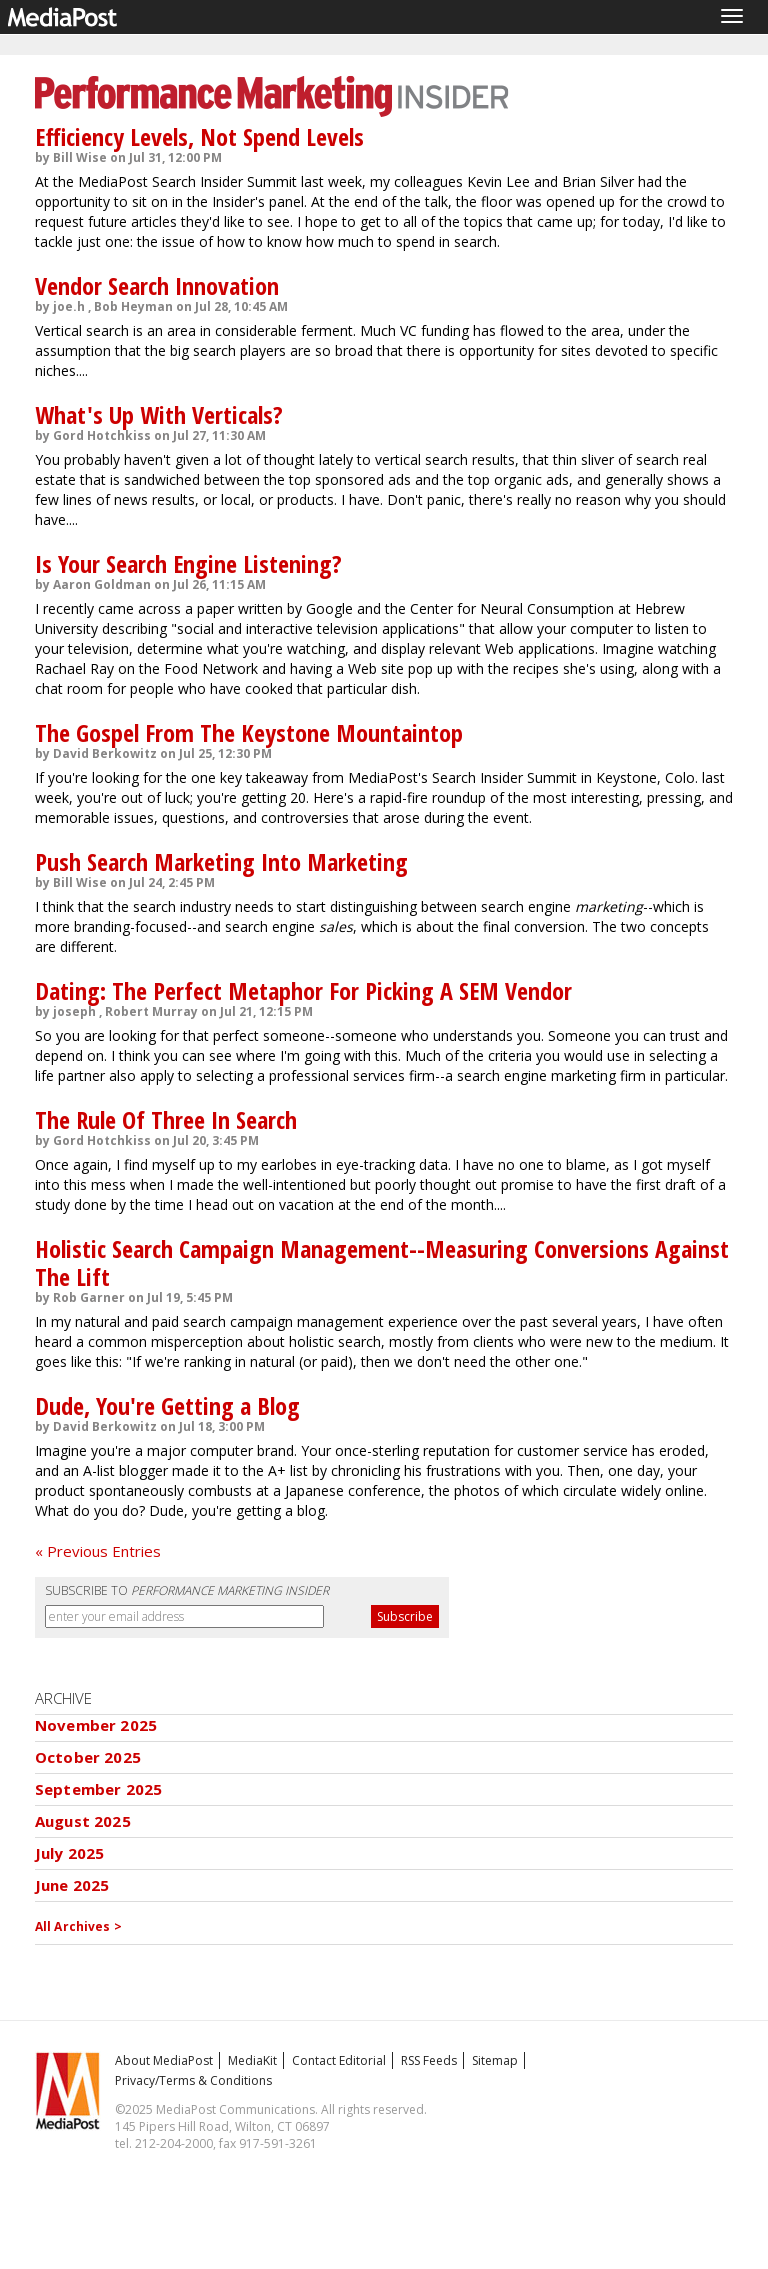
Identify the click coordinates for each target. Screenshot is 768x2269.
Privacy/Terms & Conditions (193, 2080)
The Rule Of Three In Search (166, 1119)
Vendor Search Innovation (157, 285)
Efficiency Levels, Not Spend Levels (199, 136)
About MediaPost (164, 2060)
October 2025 (88, 1757)
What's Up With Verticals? (159, 414)
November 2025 (96, 1725)
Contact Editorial (339, 2060)
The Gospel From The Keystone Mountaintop (249, 732)
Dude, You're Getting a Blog (167, 1405)
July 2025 (69, 1853)
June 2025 (72, 1885)
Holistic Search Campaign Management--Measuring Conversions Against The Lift (382, 1262)
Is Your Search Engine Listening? (188, 563)
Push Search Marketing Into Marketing (221, 861)
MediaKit (252, 2060)
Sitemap (495, 2060)
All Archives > (78, 1926)
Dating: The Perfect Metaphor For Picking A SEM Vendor (303, 990)
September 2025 (98, 1789)
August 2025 (83, 1821)
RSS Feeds (429, 2060)
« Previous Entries (98, 1551)
